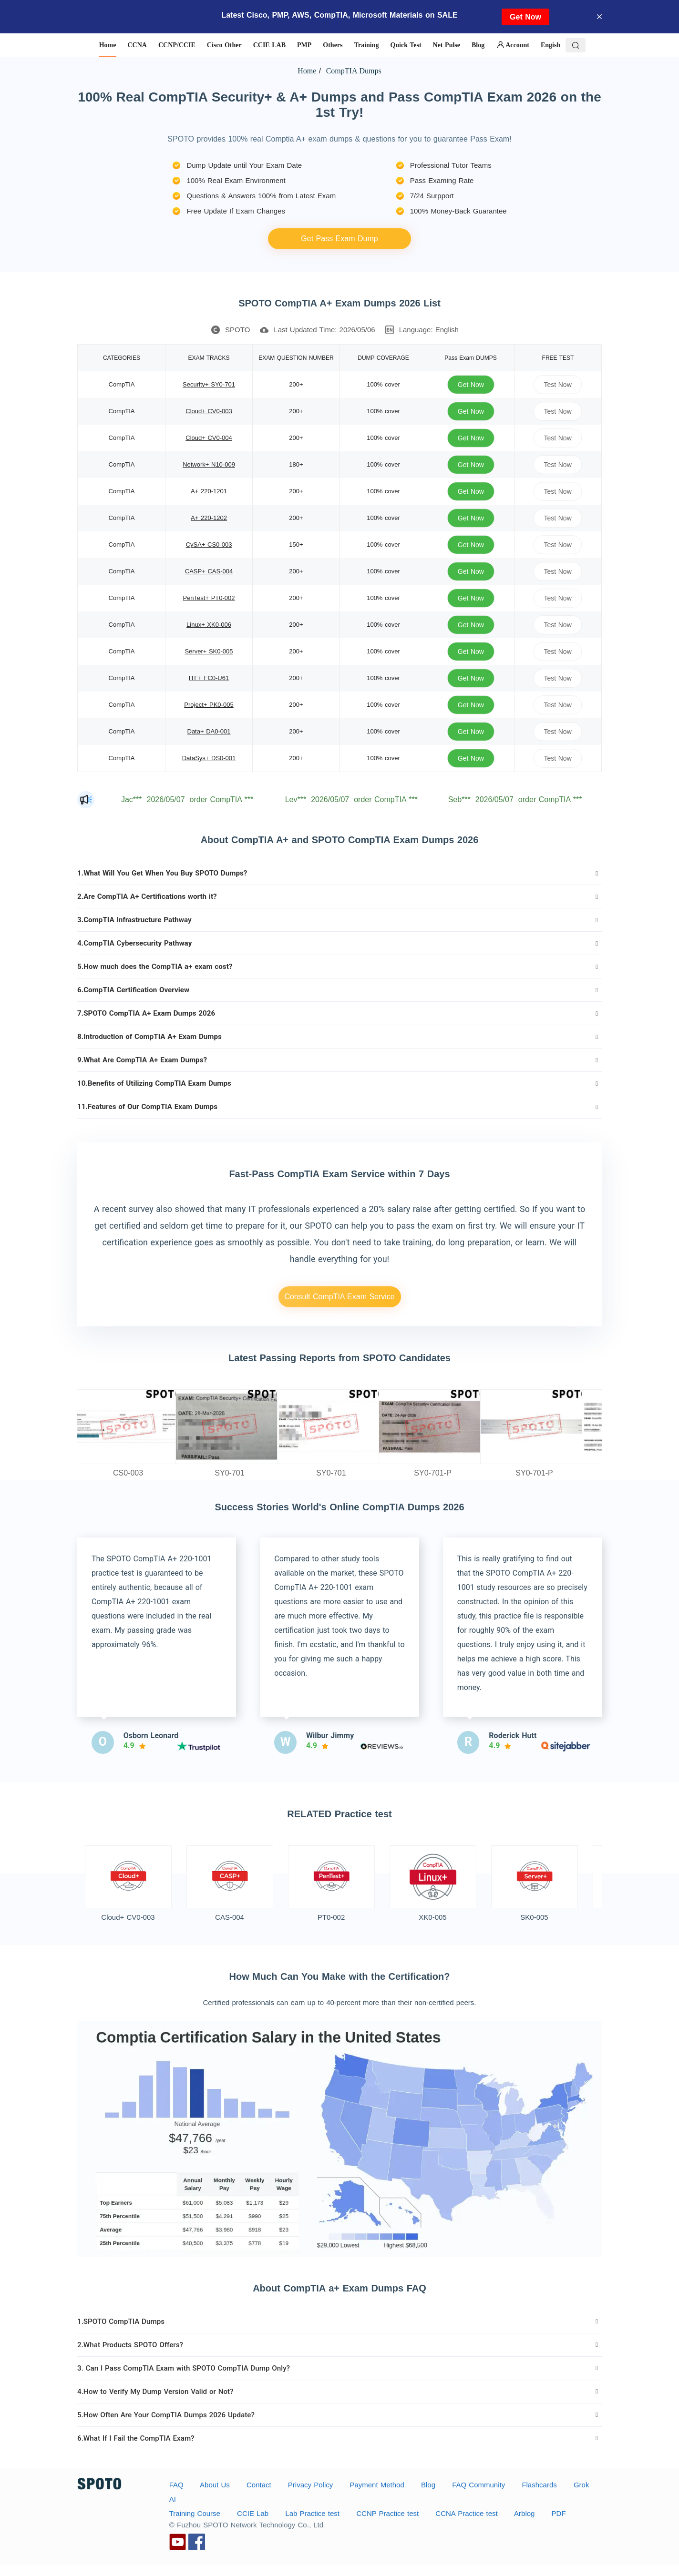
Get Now (525, 17)
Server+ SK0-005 (209, 651)
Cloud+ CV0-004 (208, 437)
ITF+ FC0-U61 (209, 678)
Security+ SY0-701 (209, 384)
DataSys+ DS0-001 (209, 758)
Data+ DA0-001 (209, 731)
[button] (339, 873)
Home (307, 71)
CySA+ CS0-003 (209, 544)
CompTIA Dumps (352, 71)
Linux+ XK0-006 (208, 624)
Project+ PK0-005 (208, 704)
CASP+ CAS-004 (209, 571)
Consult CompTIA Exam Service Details (339, 1300)
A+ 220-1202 (209, 517)
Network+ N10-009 (209, 464)
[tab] (339, 873)
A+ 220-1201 (209, 491)
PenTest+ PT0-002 (209, 597)
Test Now (558, 384)
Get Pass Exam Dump (339, 238)
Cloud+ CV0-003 (208, 411)
